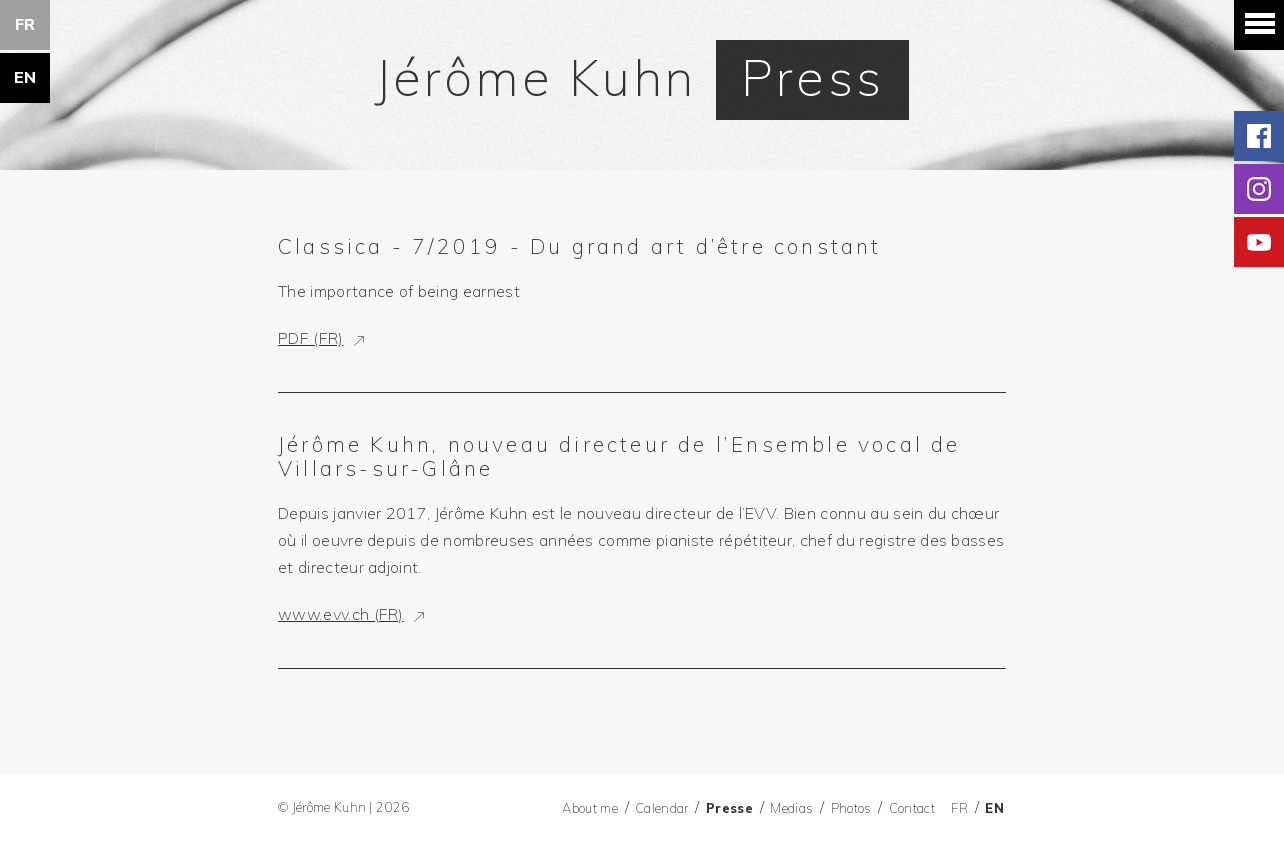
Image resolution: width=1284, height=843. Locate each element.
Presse (729, 808)
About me (590, 808)
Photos (851, 808)
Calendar (662, 808)
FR (25, 24)
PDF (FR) (311, 338)
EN (25, 77)
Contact (912, 808)
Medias (791, 808)
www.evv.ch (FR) (341, 614)
